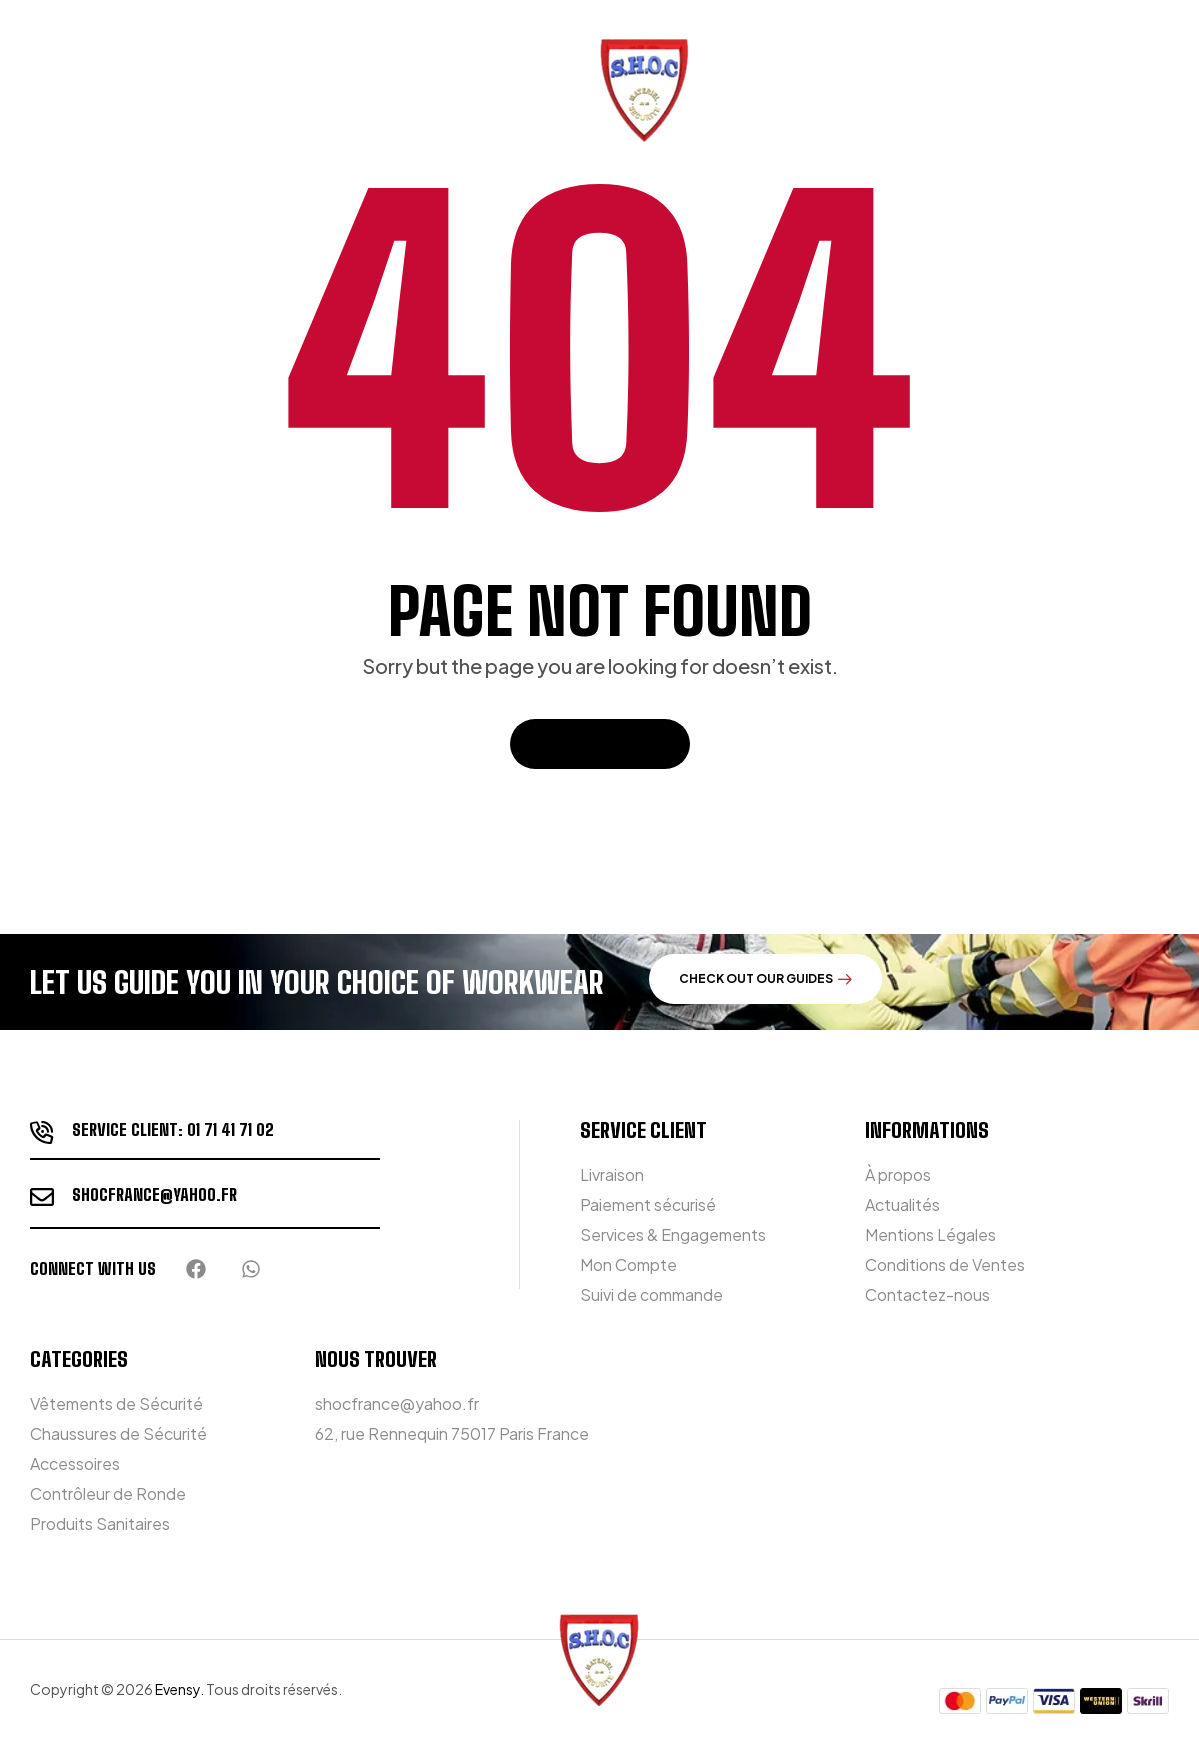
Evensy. (179, 1689)
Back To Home (600, 743)
